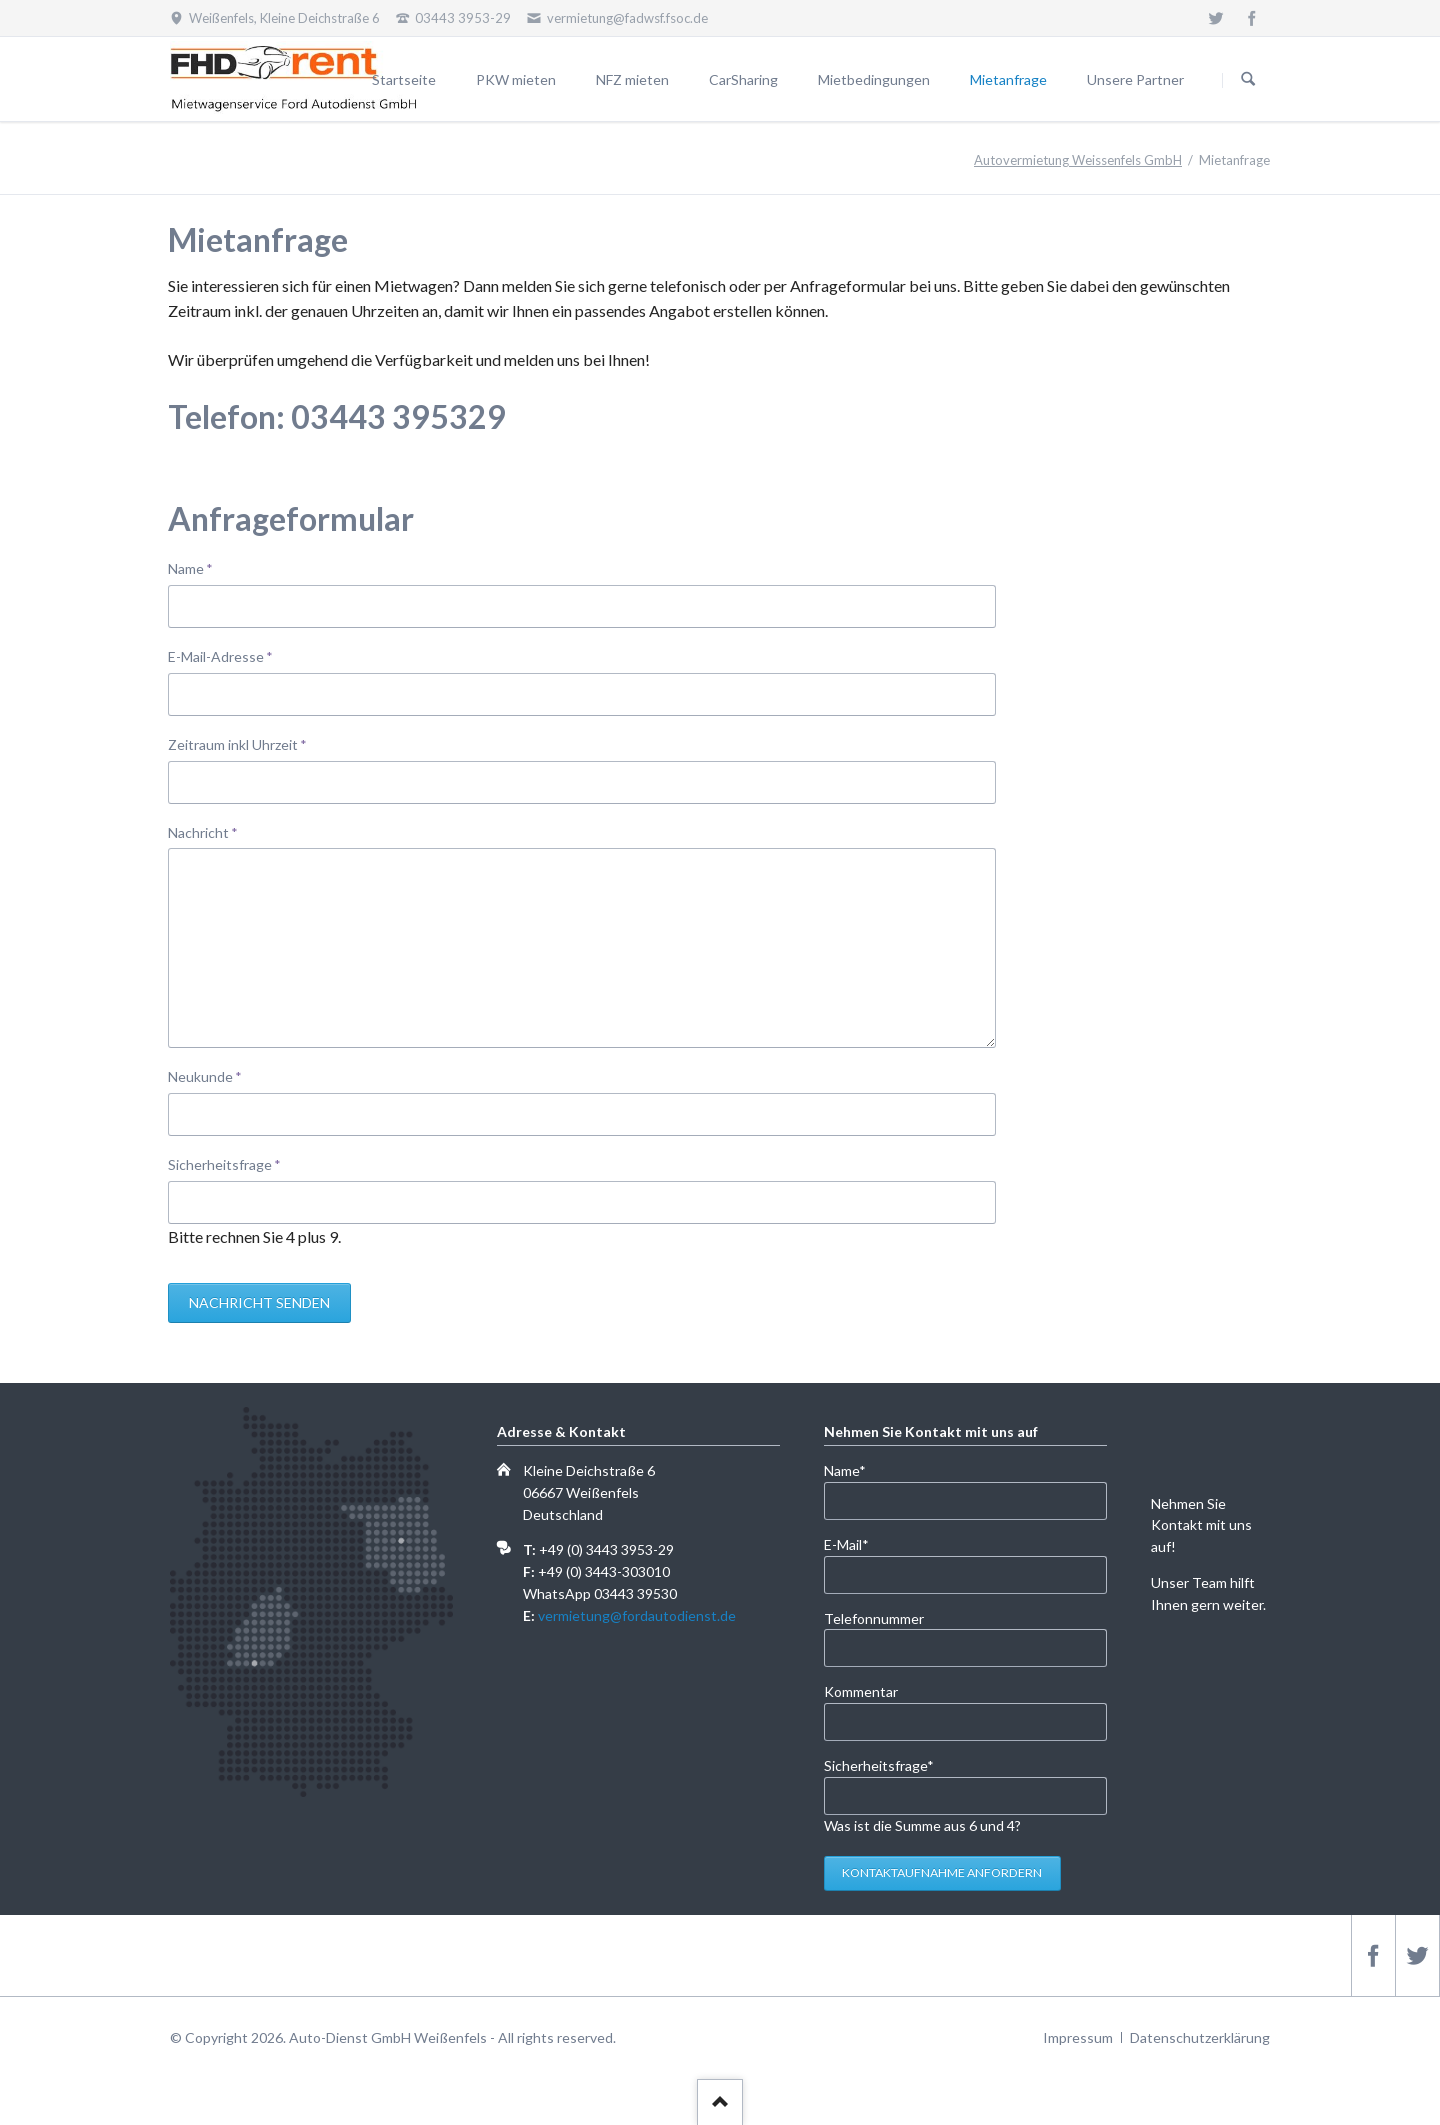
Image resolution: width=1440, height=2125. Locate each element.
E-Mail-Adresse (220, 655)
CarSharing (743, 79)
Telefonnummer (874, 1618)
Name (200, 567)
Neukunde (205, 1075)
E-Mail (856, 1543)
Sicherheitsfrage (224, 1163)
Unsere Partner (1135, 79)
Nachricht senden (259, 1302)
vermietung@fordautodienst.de (637, 1615)
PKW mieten (516, 79)
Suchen (1248, 80)
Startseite (404, 79)
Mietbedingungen (874, 79)
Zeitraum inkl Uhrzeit (237, 743)
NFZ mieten (632, 79)
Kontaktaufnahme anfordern (942, 1872)
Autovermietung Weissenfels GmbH (1078, 160)
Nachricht (203, 831)
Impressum (1078, 2037)
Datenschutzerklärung (1200, 2037)
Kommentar (861, 1691)
